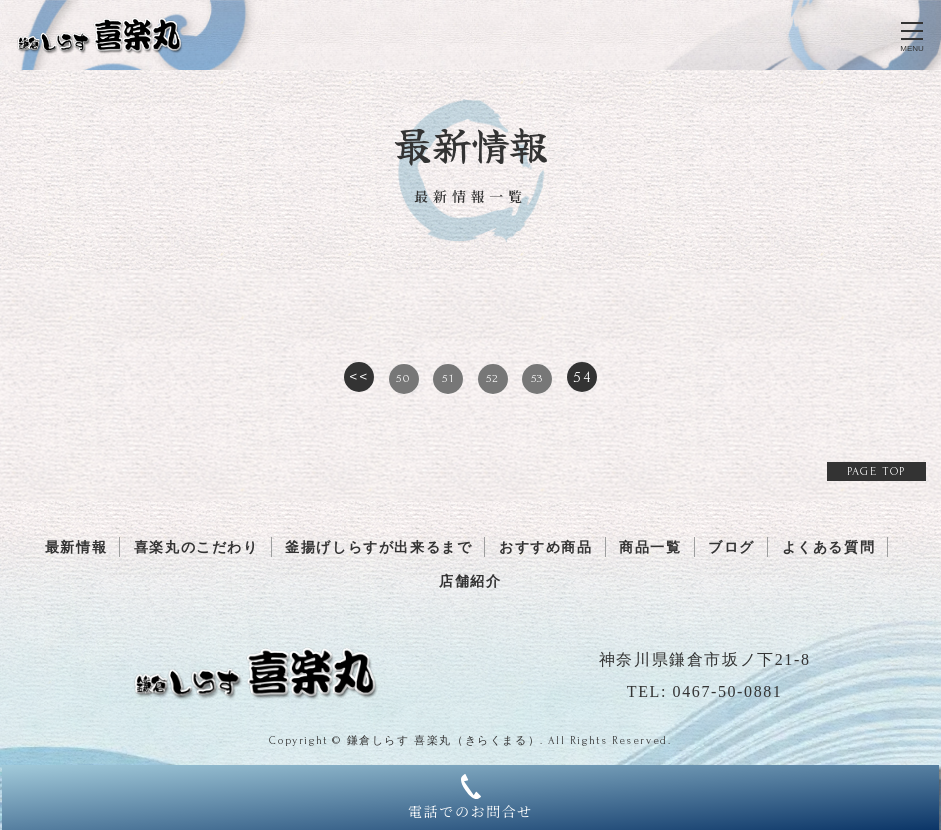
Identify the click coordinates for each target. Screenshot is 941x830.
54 (582, 377)
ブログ (731, 547)
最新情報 (76, 547)
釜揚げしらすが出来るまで (378, 547)
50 (403, 378)
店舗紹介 (470, 581)
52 (493, 378)
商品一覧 (650, 547)
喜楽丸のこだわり (196, 547)
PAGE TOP (876, 471)
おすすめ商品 (546, 547)
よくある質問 (829, 547)
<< (358, 377)
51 (448, 378)
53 (537, 378)
